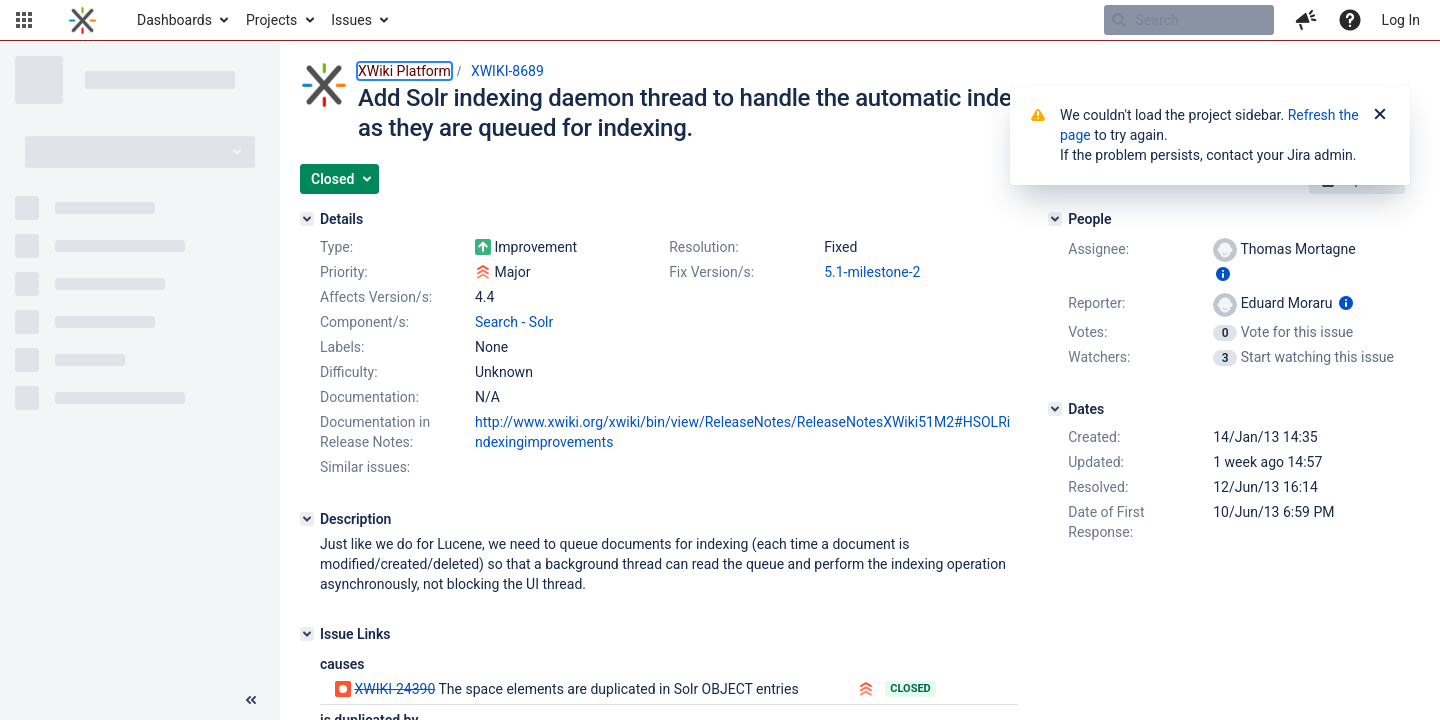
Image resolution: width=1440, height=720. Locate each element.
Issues (351, 20)
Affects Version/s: (376, 297)
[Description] (307, 519)
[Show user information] (1223, 274)
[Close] (1380, 115)
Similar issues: (365, 467)
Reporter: (1096, 303)
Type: (336, 247)
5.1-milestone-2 (872, 272)
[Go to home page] (82, 20)
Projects (271, 20)
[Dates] (1055, 409)
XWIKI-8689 (507, 71)
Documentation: (369, 397)
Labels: (342, 347)
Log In (1401, 20)
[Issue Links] (307, 634)
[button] (24, 20)
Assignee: (1098, 249)
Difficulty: (349, 372)
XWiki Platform (404, 71)
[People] (1055, 219)
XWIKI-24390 (394, 689)
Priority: (344, 272)
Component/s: (364, 322)
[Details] (307, 219)
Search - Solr (514, 322)
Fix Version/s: (711, 272)
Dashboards (174, 20)
